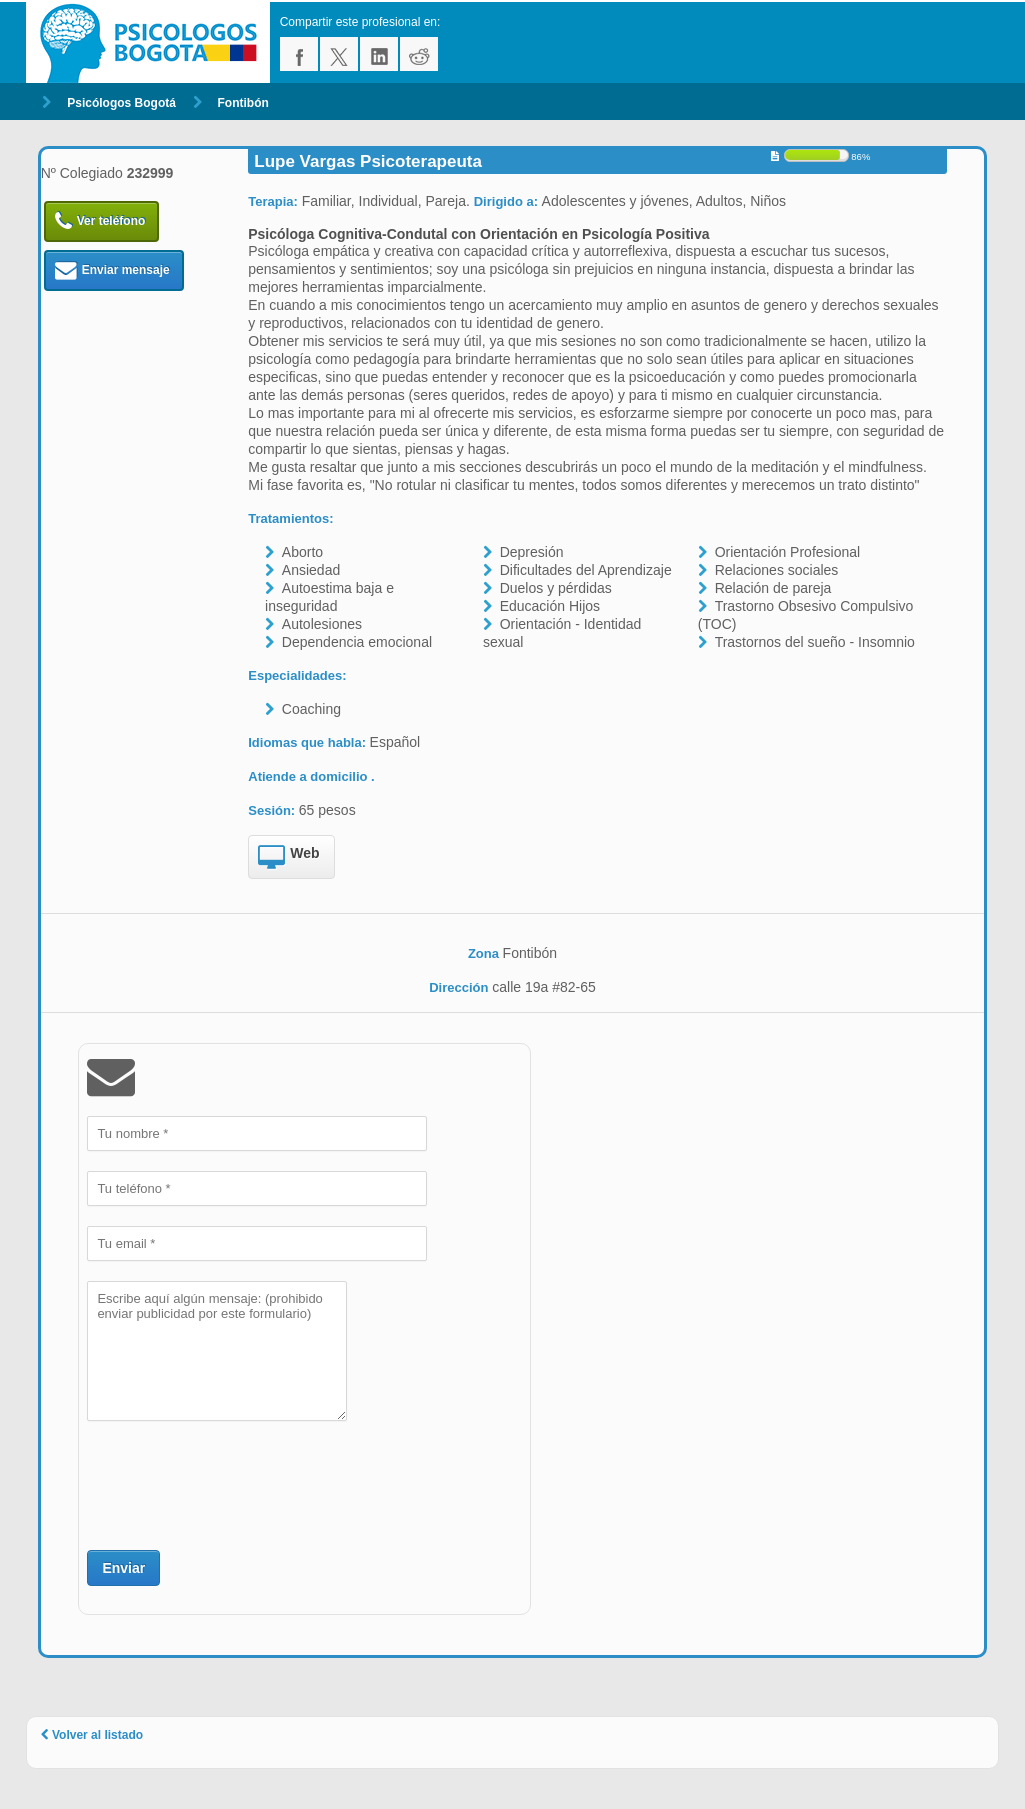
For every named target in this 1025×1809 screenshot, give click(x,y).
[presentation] (239, 1483)
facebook (299, 54)
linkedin (379, 54)
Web (288, 858)
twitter (339, 54)
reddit (419, 54)
